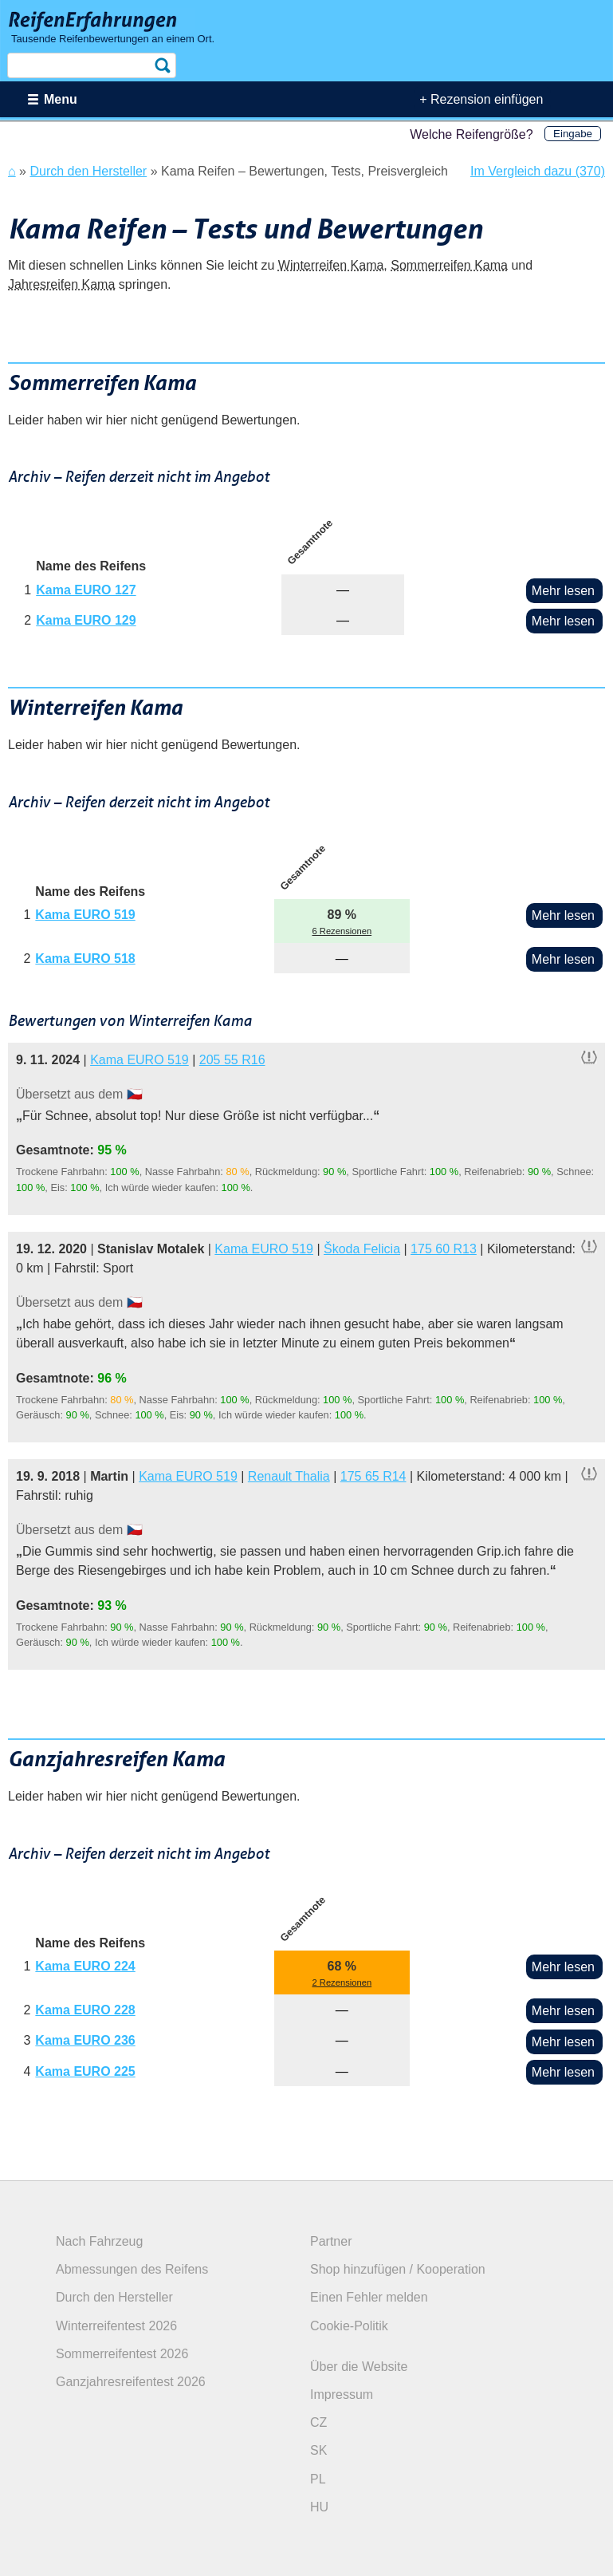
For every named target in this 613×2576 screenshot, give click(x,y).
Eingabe (572, 134)
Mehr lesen (563, 591)
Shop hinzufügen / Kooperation (397, 2269)
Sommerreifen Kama (449, 265)
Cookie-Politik (349, 2326)
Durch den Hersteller (114, 2297)
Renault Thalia (289, 1476)
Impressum (341, 2394)
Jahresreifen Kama (61, 284)
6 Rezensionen (341, 931)
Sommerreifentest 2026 (122, 2354)
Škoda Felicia (362, 1249)
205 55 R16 (232, 1060)
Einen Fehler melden (369, 2297)
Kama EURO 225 (85, 2071)
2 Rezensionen (341, 1982)
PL (318, 2479)
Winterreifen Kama (331, 265)
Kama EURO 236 (85, 2040)
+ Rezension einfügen (481, 99)
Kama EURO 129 (86, 620)
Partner (331, 2241)
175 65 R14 (373, 1476)
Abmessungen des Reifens (132, 2269)
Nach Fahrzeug (99, 2241)
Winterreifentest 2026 (116, 2326)
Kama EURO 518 (85, 958)
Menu (60, 99)
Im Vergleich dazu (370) (537, 171)
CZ (318, 2422)
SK (318, 2450)
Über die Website (358, 2366)
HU (319, 2507)
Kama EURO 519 (85, 914)
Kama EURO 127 (86, 590)
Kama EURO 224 (85, 1966)
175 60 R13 (444, 1249)
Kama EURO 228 (85, 2010)
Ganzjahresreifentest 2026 (131, 2382)
